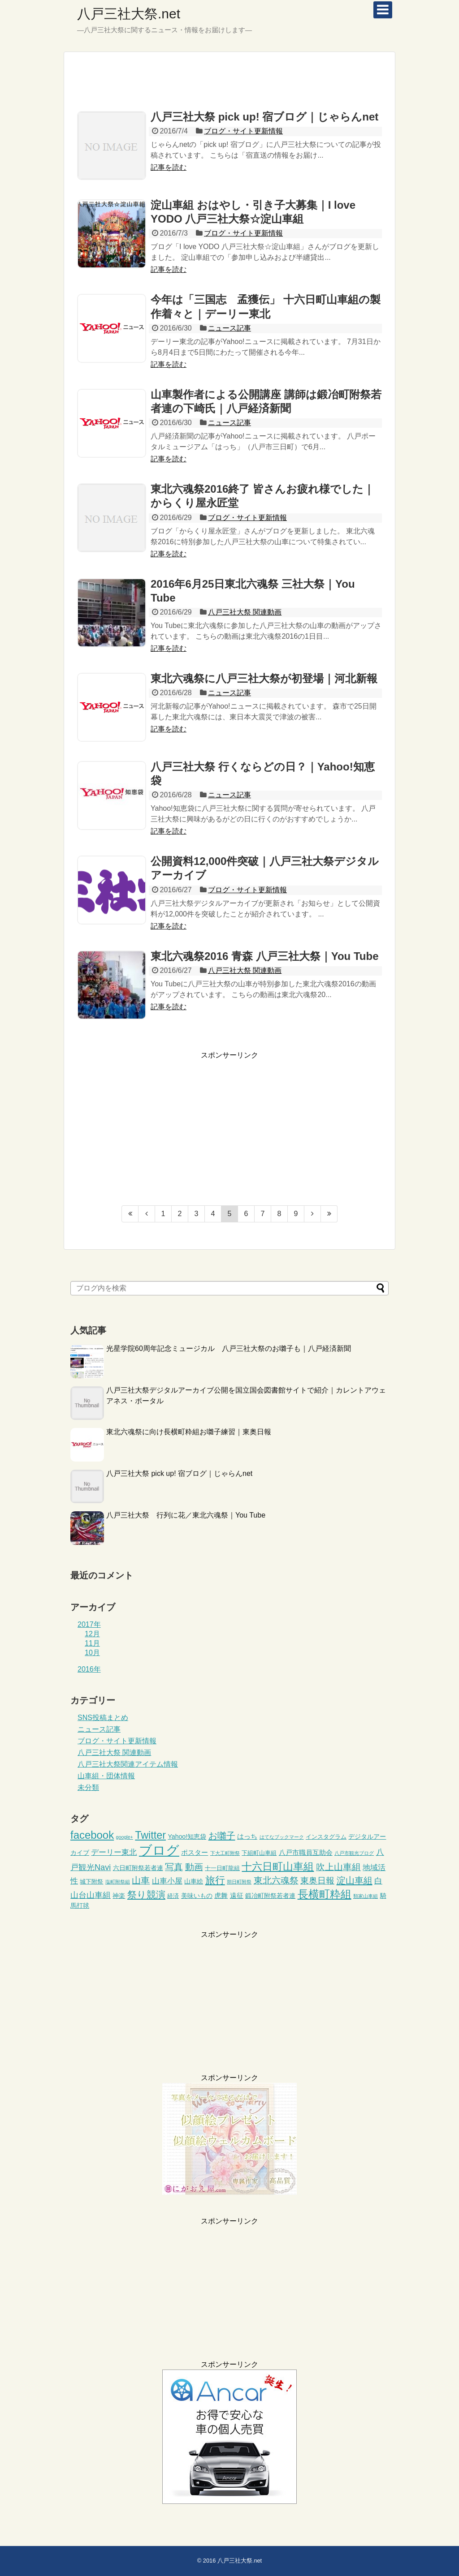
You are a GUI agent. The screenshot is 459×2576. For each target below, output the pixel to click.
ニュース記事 (229, 328)
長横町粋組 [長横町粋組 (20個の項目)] (324, 1894)
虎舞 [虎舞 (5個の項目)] (221, 1895)
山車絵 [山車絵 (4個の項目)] (193, 1881)
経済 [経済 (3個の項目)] (173, 1896)
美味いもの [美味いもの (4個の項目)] (196, 1895)
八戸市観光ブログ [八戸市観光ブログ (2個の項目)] (354, 1853)
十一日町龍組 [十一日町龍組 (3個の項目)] (222, 1868)
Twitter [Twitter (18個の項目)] (150, 1835)
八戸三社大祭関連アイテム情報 (128, 1764)
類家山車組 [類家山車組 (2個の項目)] (365, 1896)
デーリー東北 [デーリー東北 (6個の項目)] (114, 1852)
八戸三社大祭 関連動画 (244, 612)
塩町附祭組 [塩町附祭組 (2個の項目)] (117, 1881)
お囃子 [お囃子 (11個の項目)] (221, 1836)
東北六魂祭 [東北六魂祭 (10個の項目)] (276, 1880)
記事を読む (168, 167)
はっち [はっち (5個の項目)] (247, 1836)
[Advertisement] (229, 81)
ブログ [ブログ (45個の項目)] (159, 1850)
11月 (92, 1643)
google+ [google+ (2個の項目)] (124, 1837)
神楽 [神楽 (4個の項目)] (119, 1895)
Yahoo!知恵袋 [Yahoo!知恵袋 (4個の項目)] (187, 1836)
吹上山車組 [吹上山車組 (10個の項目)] (338, 1867)
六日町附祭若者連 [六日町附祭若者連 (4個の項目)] (138, 1867)
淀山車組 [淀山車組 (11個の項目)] (354, 1880)
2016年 (89, 1669)
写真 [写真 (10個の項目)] (174, 1867)
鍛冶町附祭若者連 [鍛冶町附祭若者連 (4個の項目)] (270, 1895)
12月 (92, 1634)
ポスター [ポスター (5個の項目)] (194, 1852)
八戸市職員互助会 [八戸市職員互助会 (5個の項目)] (306, 1852)
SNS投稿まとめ (103, 1717)
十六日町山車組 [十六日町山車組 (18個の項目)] (278, 1866)
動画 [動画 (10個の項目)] (194, 1867)
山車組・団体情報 (106, 1776)
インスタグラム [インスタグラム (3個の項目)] (326, 1837)
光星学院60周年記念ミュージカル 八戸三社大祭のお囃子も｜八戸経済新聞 (228, 1348)
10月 (92, 1652)
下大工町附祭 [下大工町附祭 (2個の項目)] (225, 1853)
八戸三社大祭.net (128, 13)
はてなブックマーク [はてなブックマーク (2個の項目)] (282, 1837)
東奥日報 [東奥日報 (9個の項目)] (317, 1880)
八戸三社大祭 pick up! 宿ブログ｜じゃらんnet (264, 117)
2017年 (89, 1624)
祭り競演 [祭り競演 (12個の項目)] (146, 1894)
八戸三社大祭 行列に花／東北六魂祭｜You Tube (185, 1515)
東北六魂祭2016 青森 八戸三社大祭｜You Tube (265, 956)
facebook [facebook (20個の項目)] (92, 1835)
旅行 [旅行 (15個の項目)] (215, 1880)
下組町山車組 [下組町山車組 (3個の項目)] (259, 1853)
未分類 (88, 1787)
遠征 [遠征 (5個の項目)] (236, 1895)
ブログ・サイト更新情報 (243, 131)
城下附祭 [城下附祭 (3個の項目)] (91, 1882)
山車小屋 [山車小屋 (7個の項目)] (167, 1880)
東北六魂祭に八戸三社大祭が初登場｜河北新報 (264, 678)
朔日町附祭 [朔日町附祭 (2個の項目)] (239, 1881)
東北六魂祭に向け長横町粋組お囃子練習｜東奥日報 (188, 1432)
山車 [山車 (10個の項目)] (141, 1880)
